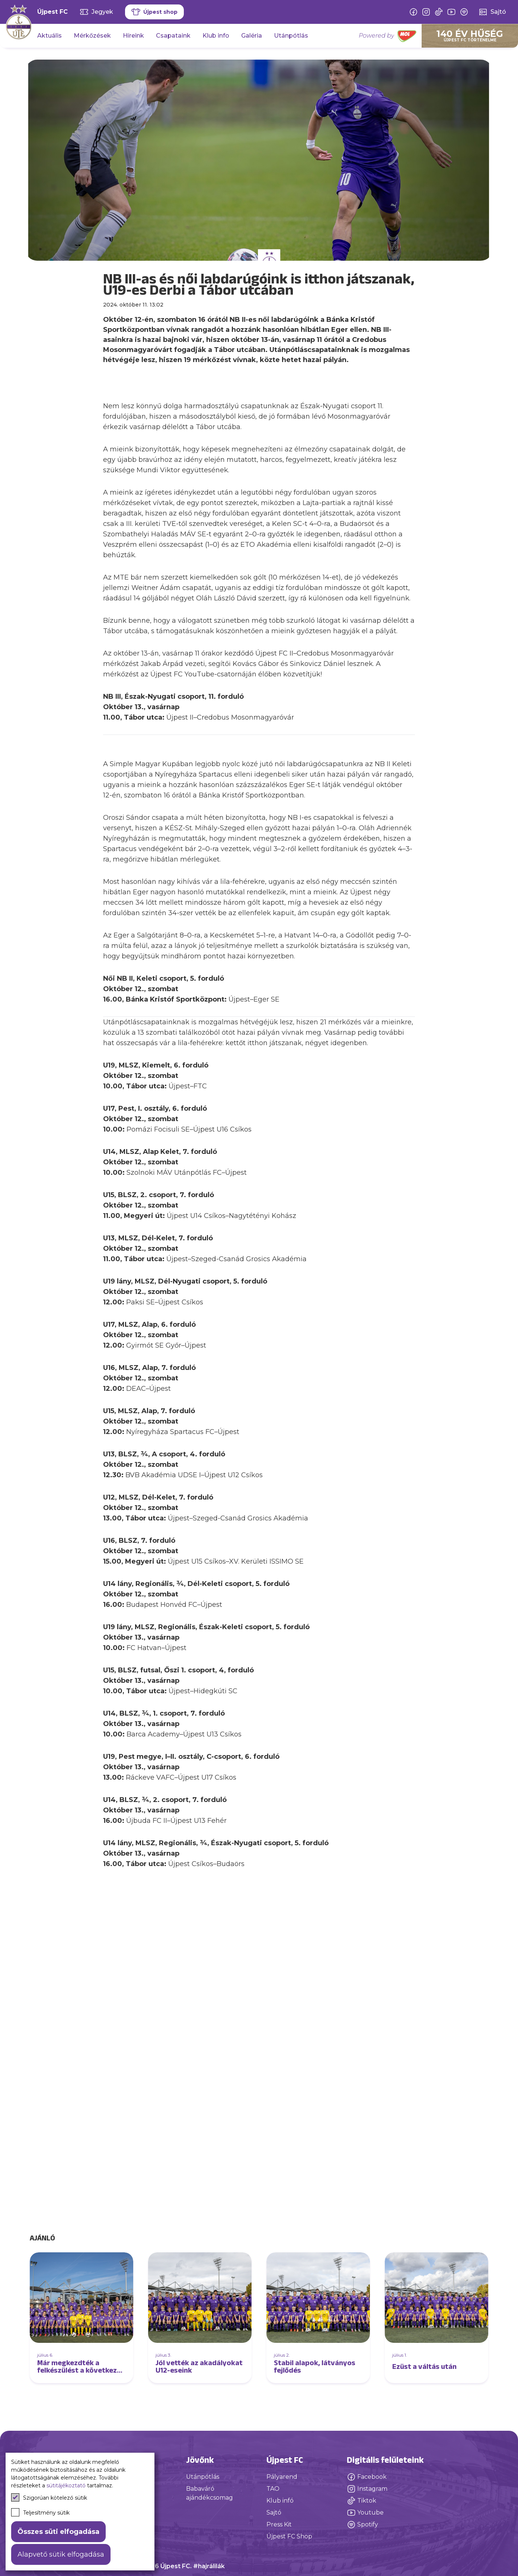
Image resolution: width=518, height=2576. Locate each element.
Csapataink (173, 35)
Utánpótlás (291, 35)
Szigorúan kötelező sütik (49, 2497)
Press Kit (279, 2524)
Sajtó (273, 2512)
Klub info (215, 35)
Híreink (133, 35)
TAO (272, 2488)
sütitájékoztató (66, 2485)
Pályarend (281, 2476)
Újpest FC (52, 11)
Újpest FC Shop (289, 2536)
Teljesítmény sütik (40, 2512)
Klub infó (280, 2500)
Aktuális (49, 35)
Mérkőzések (92, 35)
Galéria (251, 35)
